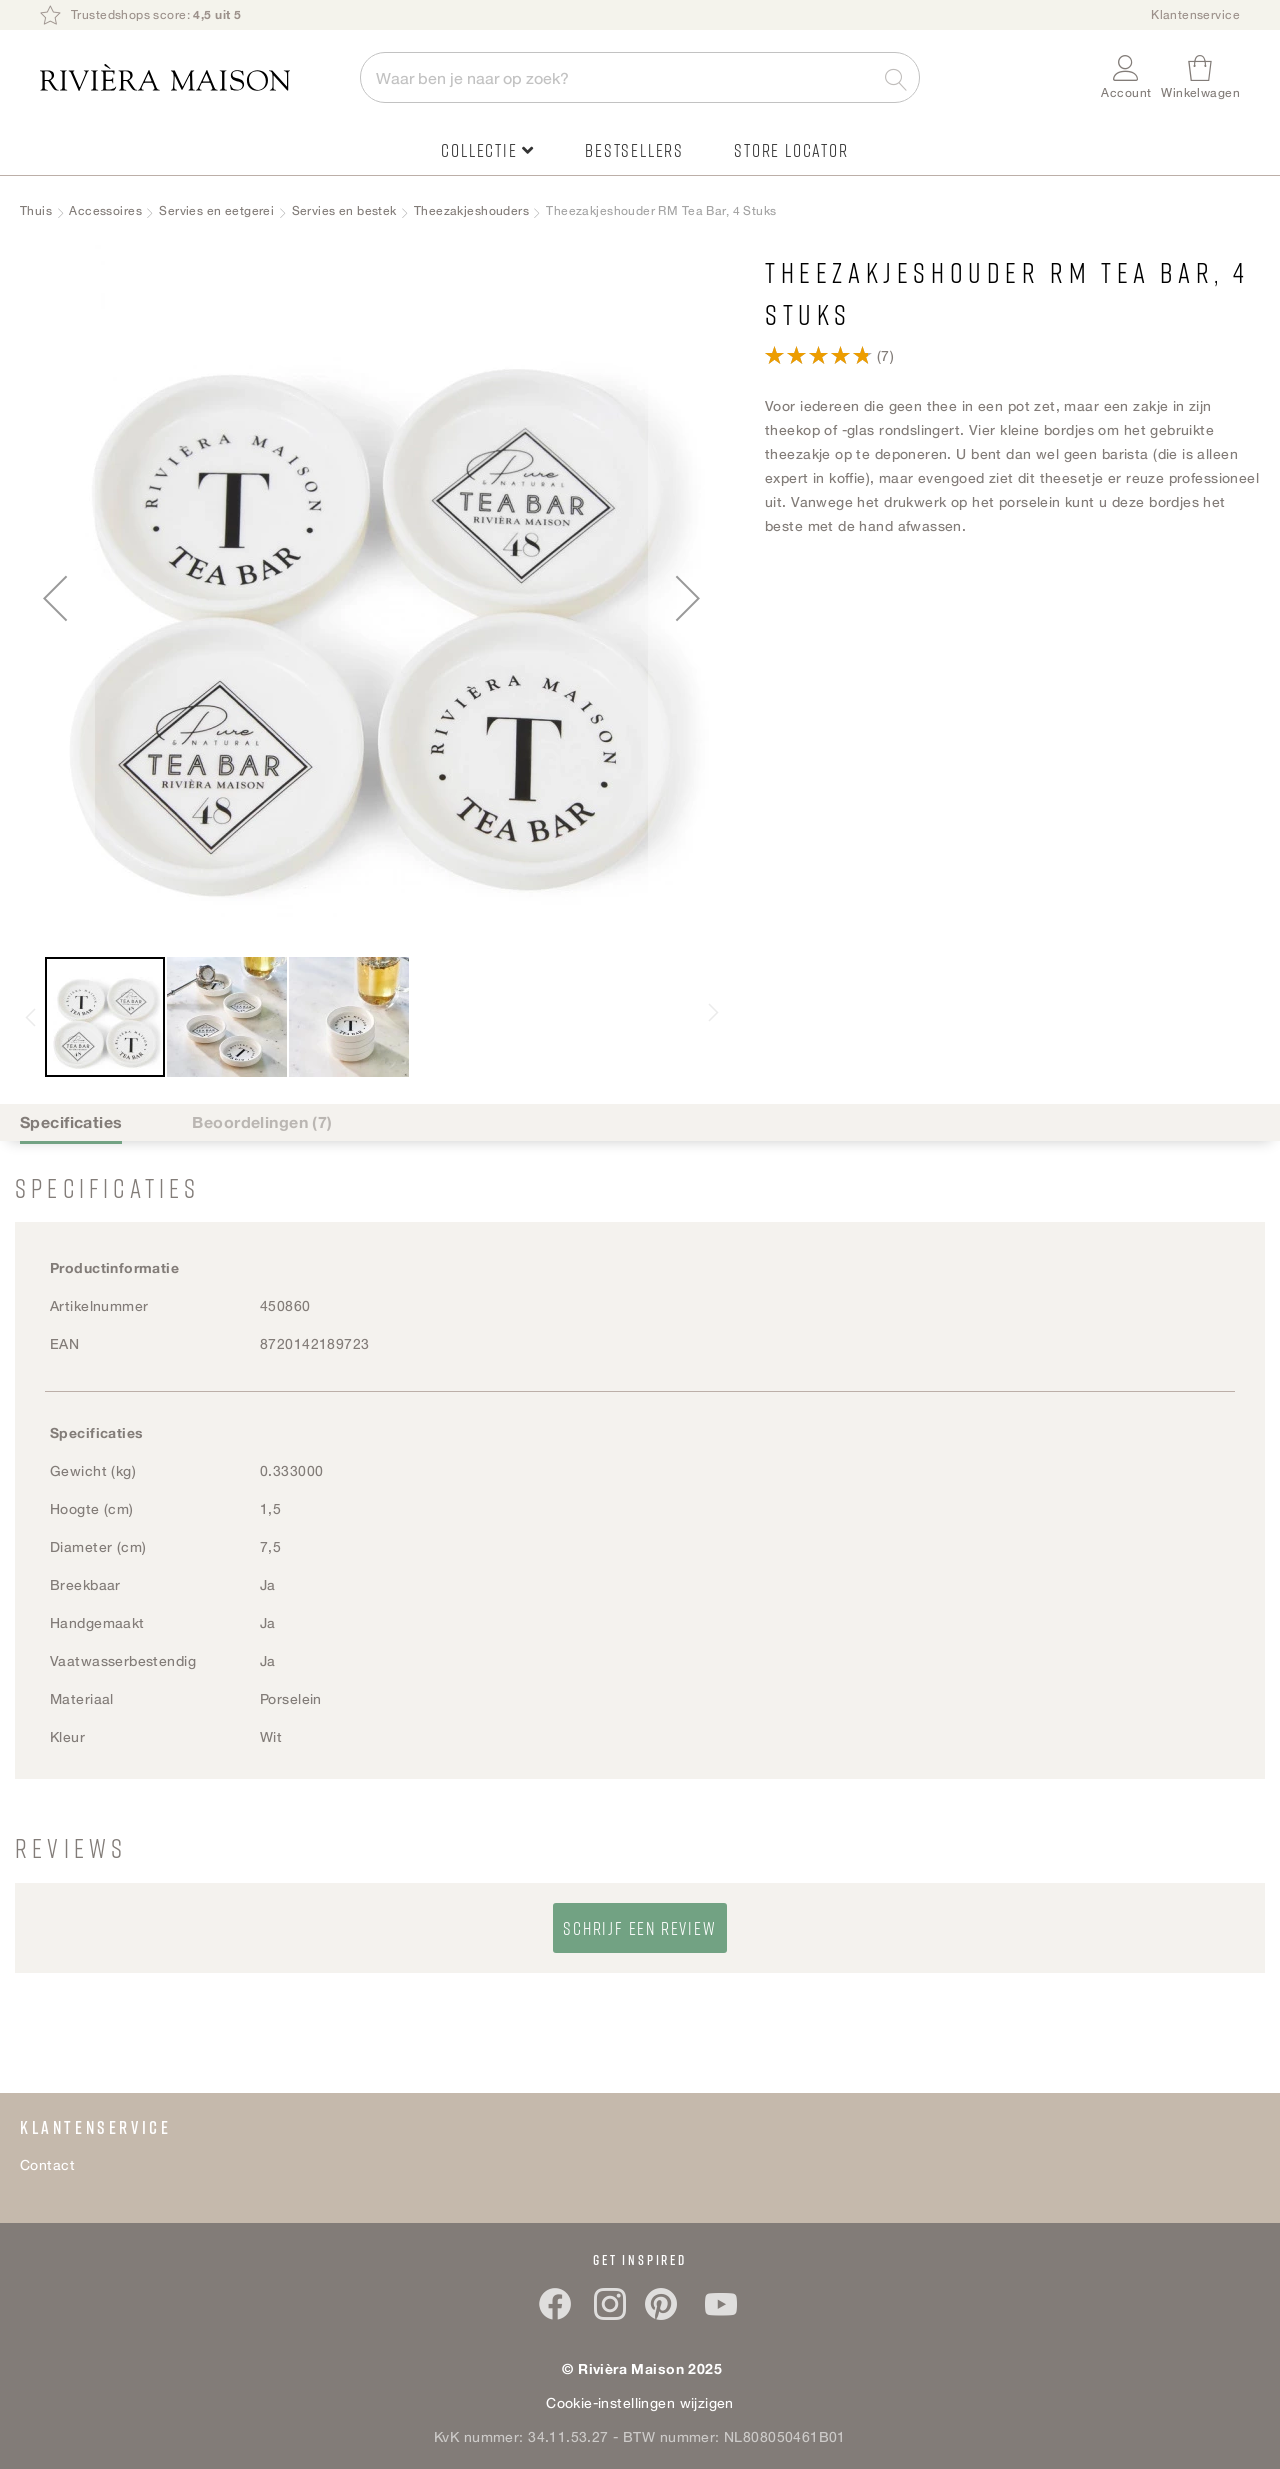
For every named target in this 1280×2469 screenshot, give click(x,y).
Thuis (36, 210)
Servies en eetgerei (216, 210)
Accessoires (105, 210)
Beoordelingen (262, 1122)
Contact (47, 2164)
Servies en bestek (344, 210)
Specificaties (71, 1122)
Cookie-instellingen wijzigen (640, 2402)
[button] (1126, 77)
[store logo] (190, 77)
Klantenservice (1195, 14)
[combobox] (640, 77)
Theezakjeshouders (471, 210)
